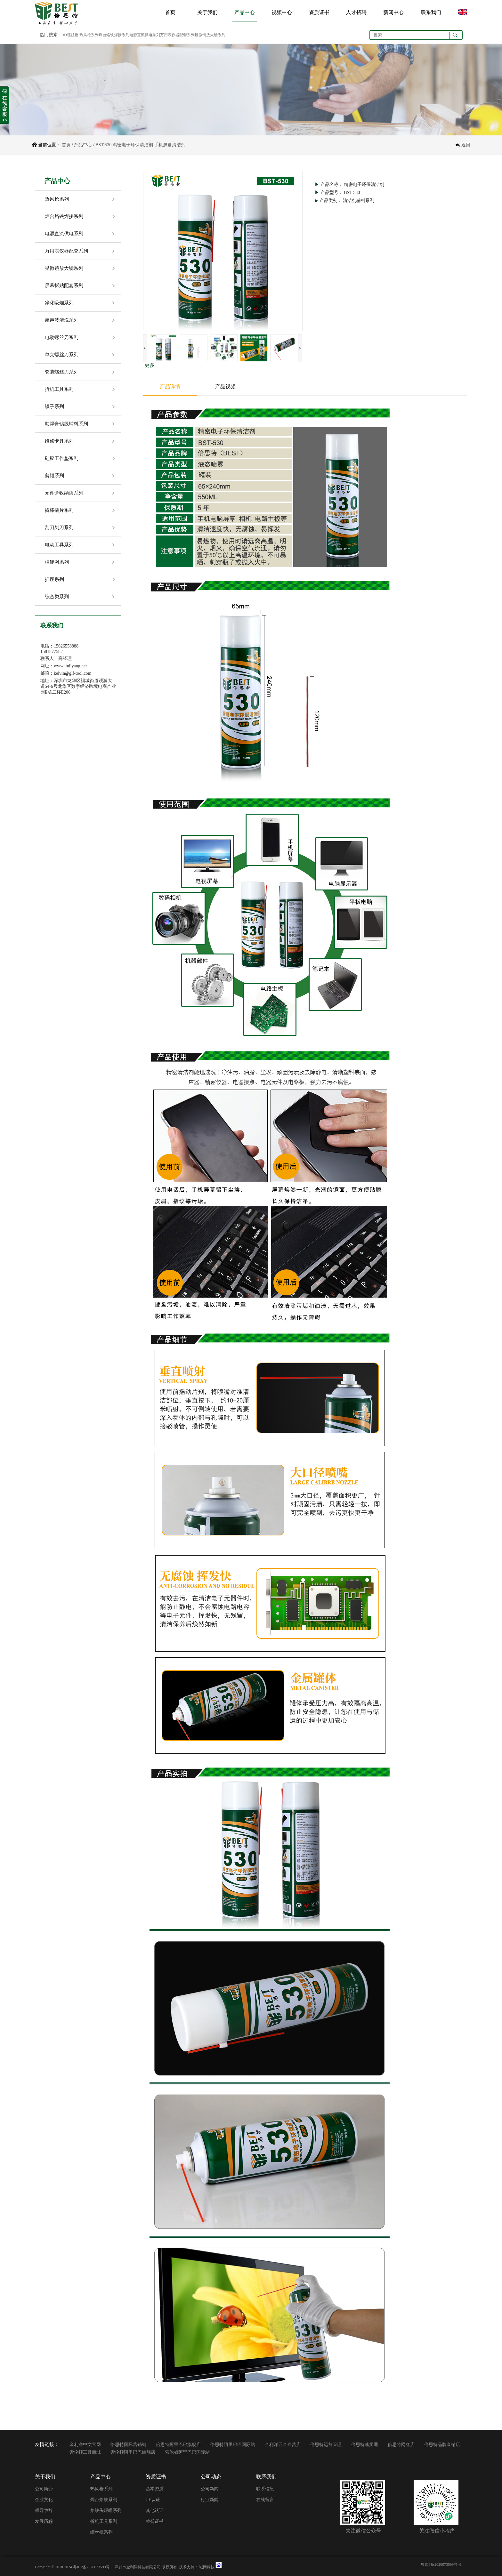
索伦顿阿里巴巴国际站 (187, 2452)
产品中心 (244, 12)
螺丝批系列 (101, 2532)
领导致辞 (44, 2510)
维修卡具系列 (59, 441)
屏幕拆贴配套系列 (64, 285)
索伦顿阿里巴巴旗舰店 (132, 2452)
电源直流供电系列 (64, 233)
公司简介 (44, 2488)
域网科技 (207, 2567)
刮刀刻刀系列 (59, 527)
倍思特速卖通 (364, 2444)
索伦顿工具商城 (85, 2452)
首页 (170, 12)
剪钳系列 (54, 475)
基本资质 (155, 2488)
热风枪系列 (57, 199)
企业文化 (44, 2499)
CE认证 (153, 2499)
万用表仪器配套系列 (66, 251)
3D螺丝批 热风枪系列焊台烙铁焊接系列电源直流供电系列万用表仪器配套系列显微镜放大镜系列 (143, 35)
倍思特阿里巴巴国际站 (232, 2444)
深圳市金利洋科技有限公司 (138, 2567)
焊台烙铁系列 (103, 2499)
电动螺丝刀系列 (61, 337)
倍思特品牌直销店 (442, 2444)
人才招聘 (356, 12)
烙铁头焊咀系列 (106, 2510)
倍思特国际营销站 (128, 2444)
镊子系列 (54, 406)
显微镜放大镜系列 (64, 268)
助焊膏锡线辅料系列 (66, 423)
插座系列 (54, 579)
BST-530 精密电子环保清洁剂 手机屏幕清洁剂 (140, 144)
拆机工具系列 (59, 389)
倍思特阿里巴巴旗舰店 (178, 2444)
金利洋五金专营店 (283, 2444)
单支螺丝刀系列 (61, 354)
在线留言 (265, 2499)
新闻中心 (393, 12)
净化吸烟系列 (59, 302)
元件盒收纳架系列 (64, 492)
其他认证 (155, 2510)
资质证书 (319, 12)
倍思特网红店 (401, 2444)
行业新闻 (210, 2499)
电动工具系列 (59, 544)
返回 (465, 144)
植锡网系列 (57, 562)
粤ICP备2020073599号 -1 (93, 2567)
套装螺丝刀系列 (61, 371)
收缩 (4, 105)
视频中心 (281, 12)
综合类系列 (57, 596)
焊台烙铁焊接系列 (64, 216)
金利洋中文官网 (85, 2444)
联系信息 (265, 2488)
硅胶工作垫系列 (61, 458)
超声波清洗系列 (61, 320)
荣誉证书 (155, 2521)
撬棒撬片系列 (59, 510)
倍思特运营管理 (326, 2444)
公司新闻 (210, 2488)
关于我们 (207, 12)
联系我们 (431, 12)
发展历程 (44, 2521)
